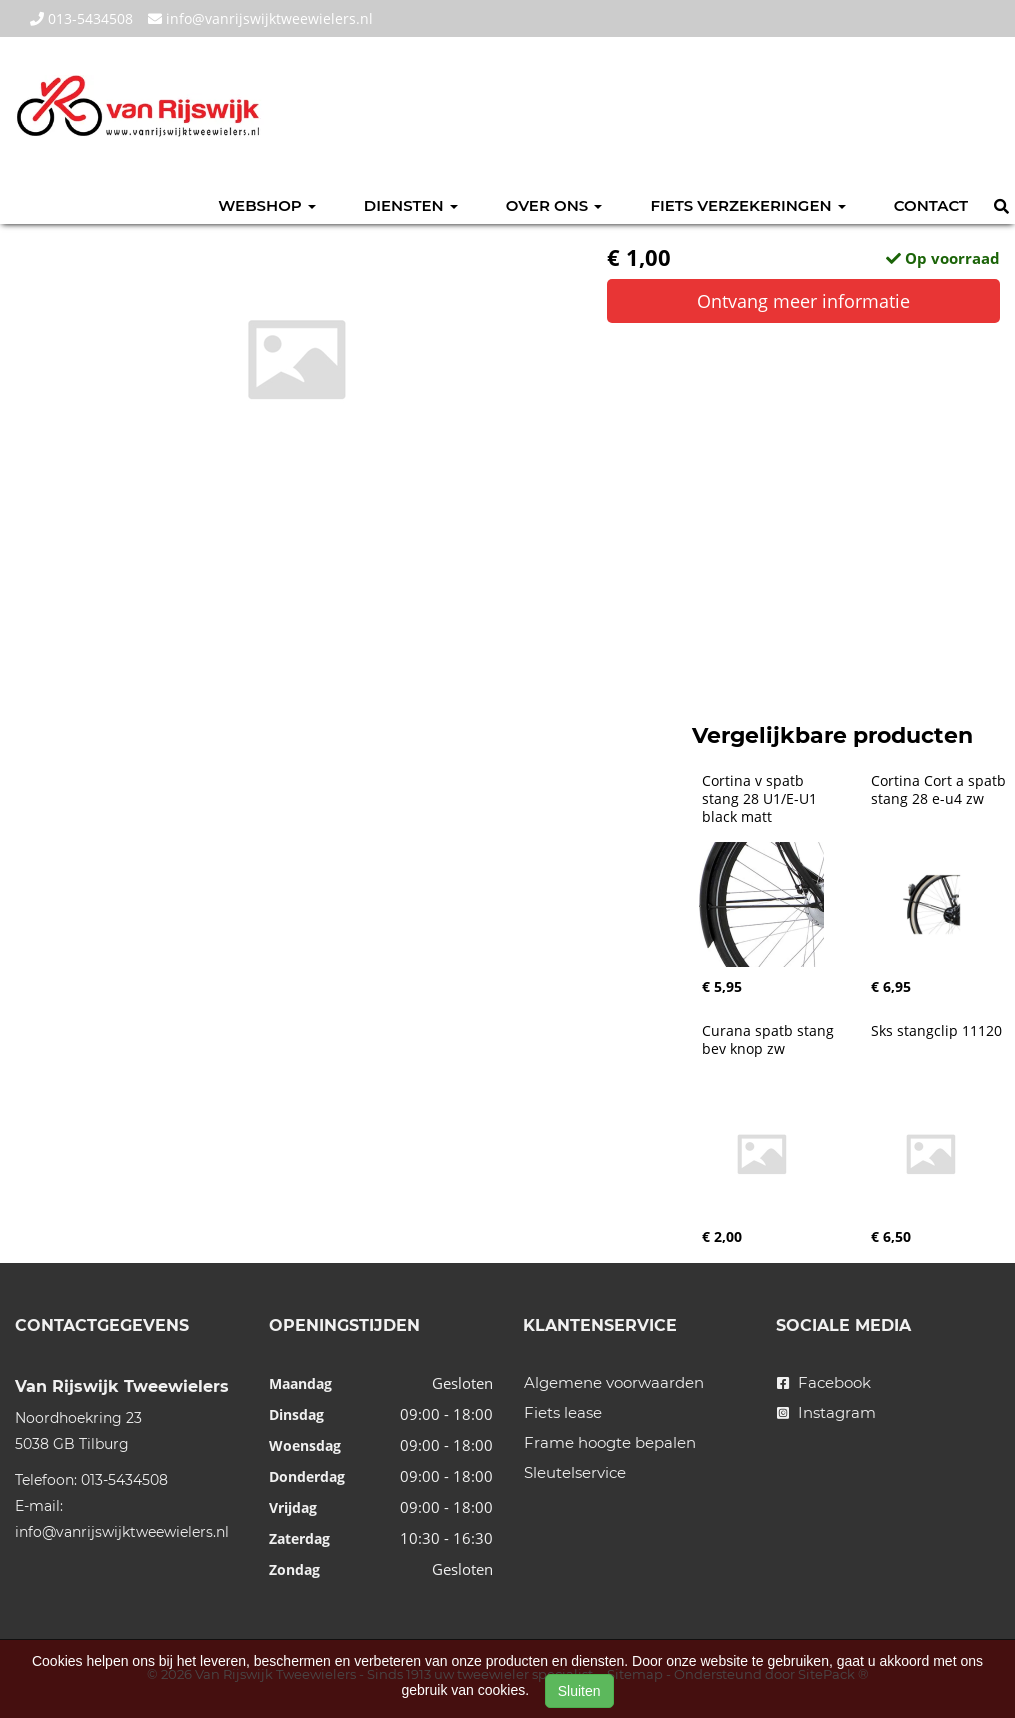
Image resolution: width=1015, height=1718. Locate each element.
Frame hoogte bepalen (610, 1442)
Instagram (826, 1412)
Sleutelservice (575, 1472)
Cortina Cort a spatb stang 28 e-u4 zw (940, 790)
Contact (931, 205)
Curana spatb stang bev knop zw (770, 1040)
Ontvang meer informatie (803, 301)
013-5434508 (81, 18)
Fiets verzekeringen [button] (747, 205)
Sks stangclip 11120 (936, 1031)
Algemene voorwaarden (614, 1382)
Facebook (824, 1382)
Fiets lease (563, 1412)
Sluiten (579, 1691)
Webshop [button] (267, 205)
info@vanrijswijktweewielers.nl (260, 18)
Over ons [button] (554, 205)
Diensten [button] (411, 205)
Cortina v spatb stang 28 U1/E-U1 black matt (761, 799)
